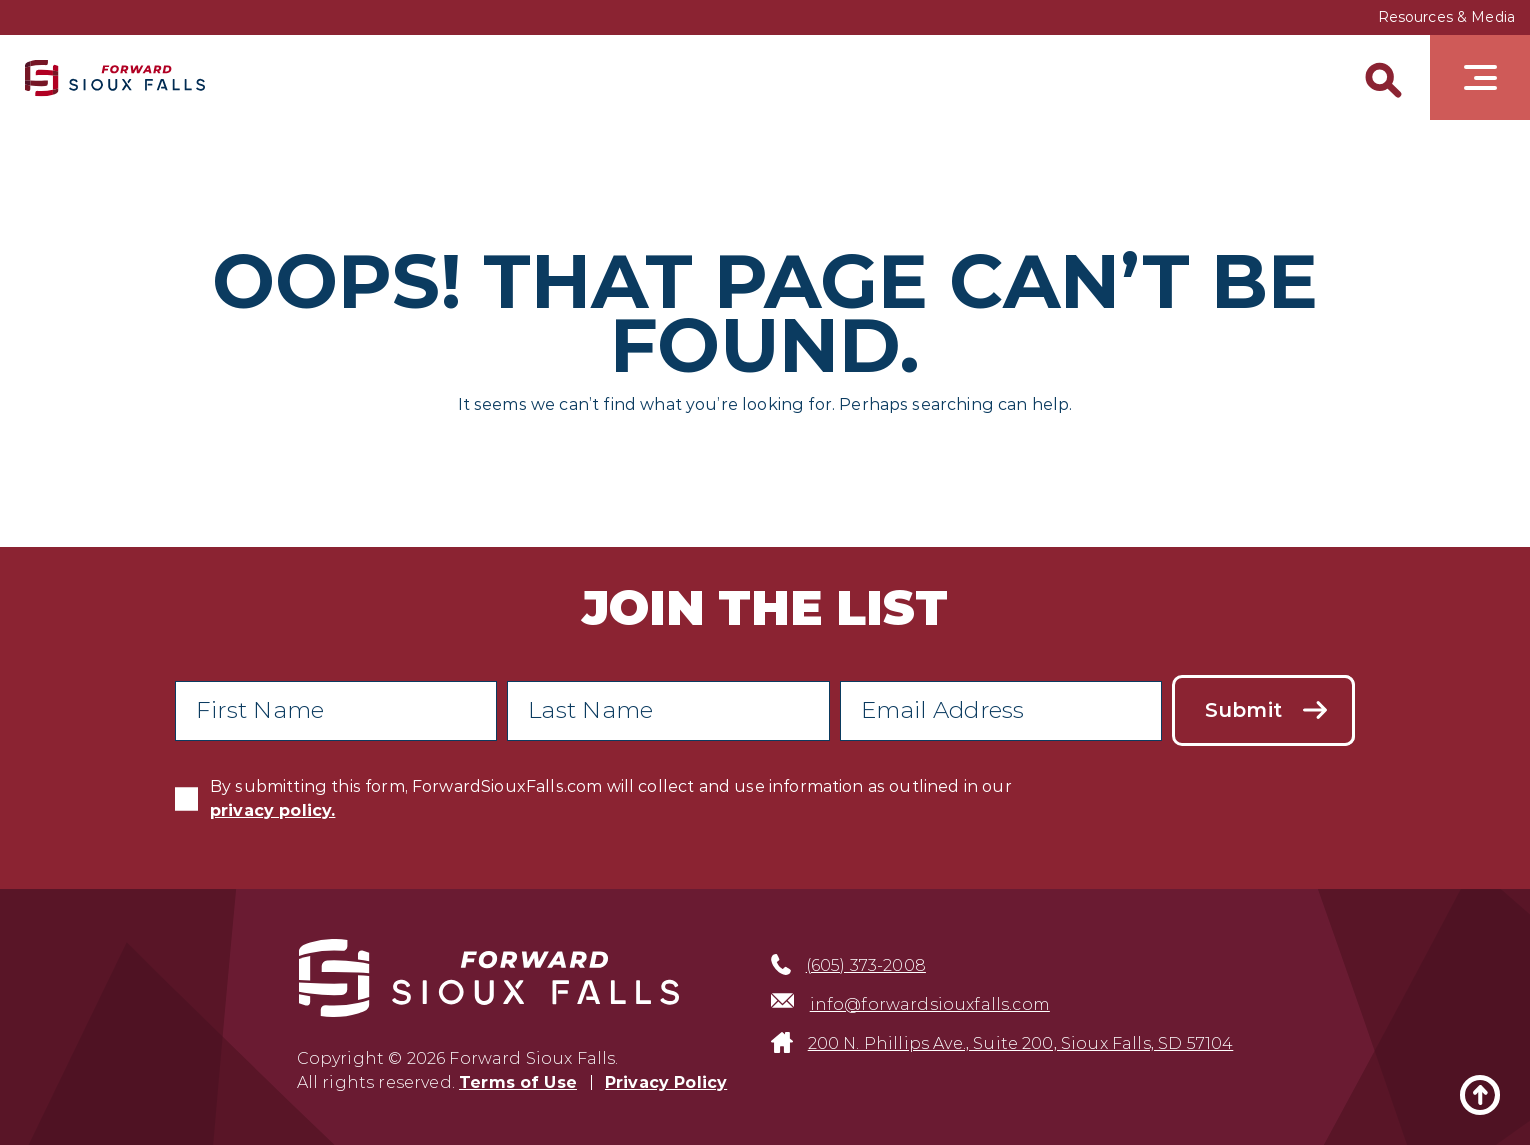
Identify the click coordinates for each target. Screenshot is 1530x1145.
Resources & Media (1446, 17)
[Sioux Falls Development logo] (115, 77)
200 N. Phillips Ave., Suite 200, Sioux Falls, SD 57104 (1021, 1043)
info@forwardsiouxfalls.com (930, 1004)
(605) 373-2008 (866, 965)
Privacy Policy (666, 1082)
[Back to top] (1480, 1095)
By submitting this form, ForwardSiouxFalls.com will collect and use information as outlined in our (611, 798)
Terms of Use (518, 1082)
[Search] (1380, 77)
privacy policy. (272, 810)
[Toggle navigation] (1480, 77)
